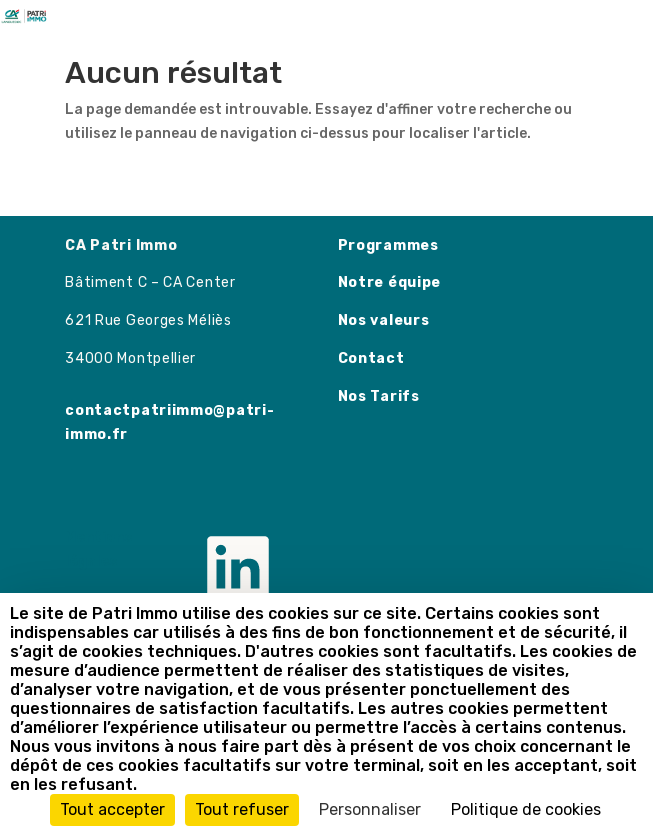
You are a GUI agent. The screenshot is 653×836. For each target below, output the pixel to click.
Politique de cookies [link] (526, 809)
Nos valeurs (384, 320)
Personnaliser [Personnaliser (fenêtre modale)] (370, 809)
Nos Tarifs (379, 396)
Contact (371, 358)
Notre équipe (389, 282)
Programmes (388, 245)
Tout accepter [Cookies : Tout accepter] (112, 809)
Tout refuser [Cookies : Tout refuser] (242, 809)
